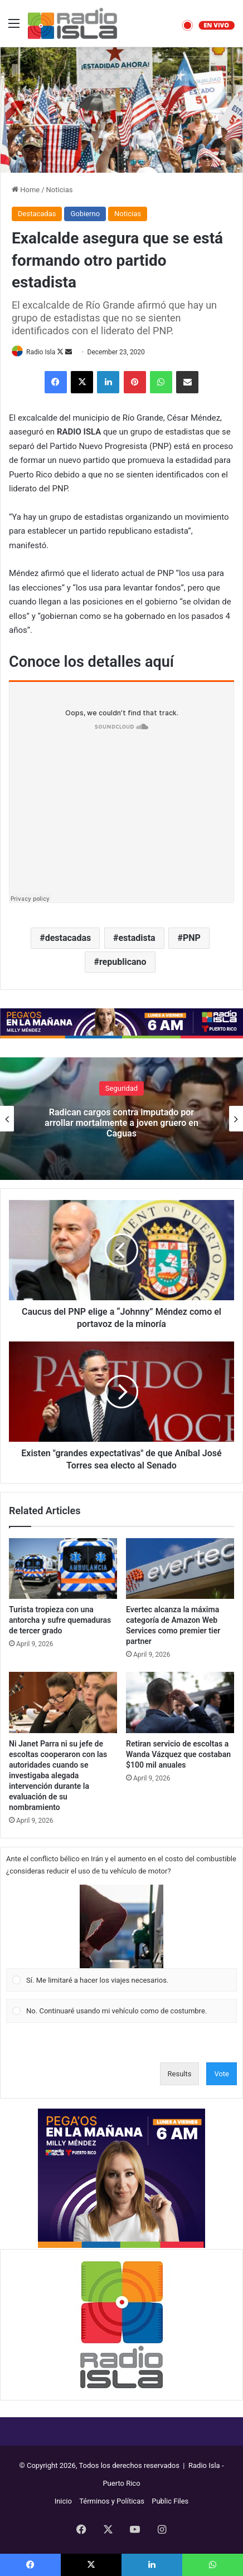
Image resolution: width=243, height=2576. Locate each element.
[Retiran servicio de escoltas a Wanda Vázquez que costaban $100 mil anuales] (180, 1702)
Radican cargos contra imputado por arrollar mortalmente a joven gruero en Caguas (121, 1122)
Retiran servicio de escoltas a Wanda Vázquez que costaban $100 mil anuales (178, 1754)
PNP (192, 938)
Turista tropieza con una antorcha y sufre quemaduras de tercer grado (60, 1620)
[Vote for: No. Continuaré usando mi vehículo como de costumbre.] (122, 2011)
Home (26, 190)
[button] (121, 1926)
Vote (221, 2074)
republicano (123, 962)
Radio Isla (40, 352)
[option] (121, 1118)
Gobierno (85, 213)
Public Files (170, 2501)
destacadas (68, 938)
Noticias (59, 190)
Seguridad (121, 1088)
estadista (136, 938)
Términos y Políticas (111, 2501)
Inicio (63, 2501)
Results (180, 2074)
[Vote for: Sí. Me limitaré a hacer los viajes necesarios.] (122, 1938)
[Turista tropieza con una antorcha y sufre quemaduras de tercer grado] (63, 1568)
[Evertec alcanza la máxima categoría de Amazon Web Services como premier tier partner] (180, 1568)
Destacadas (37, 213)
